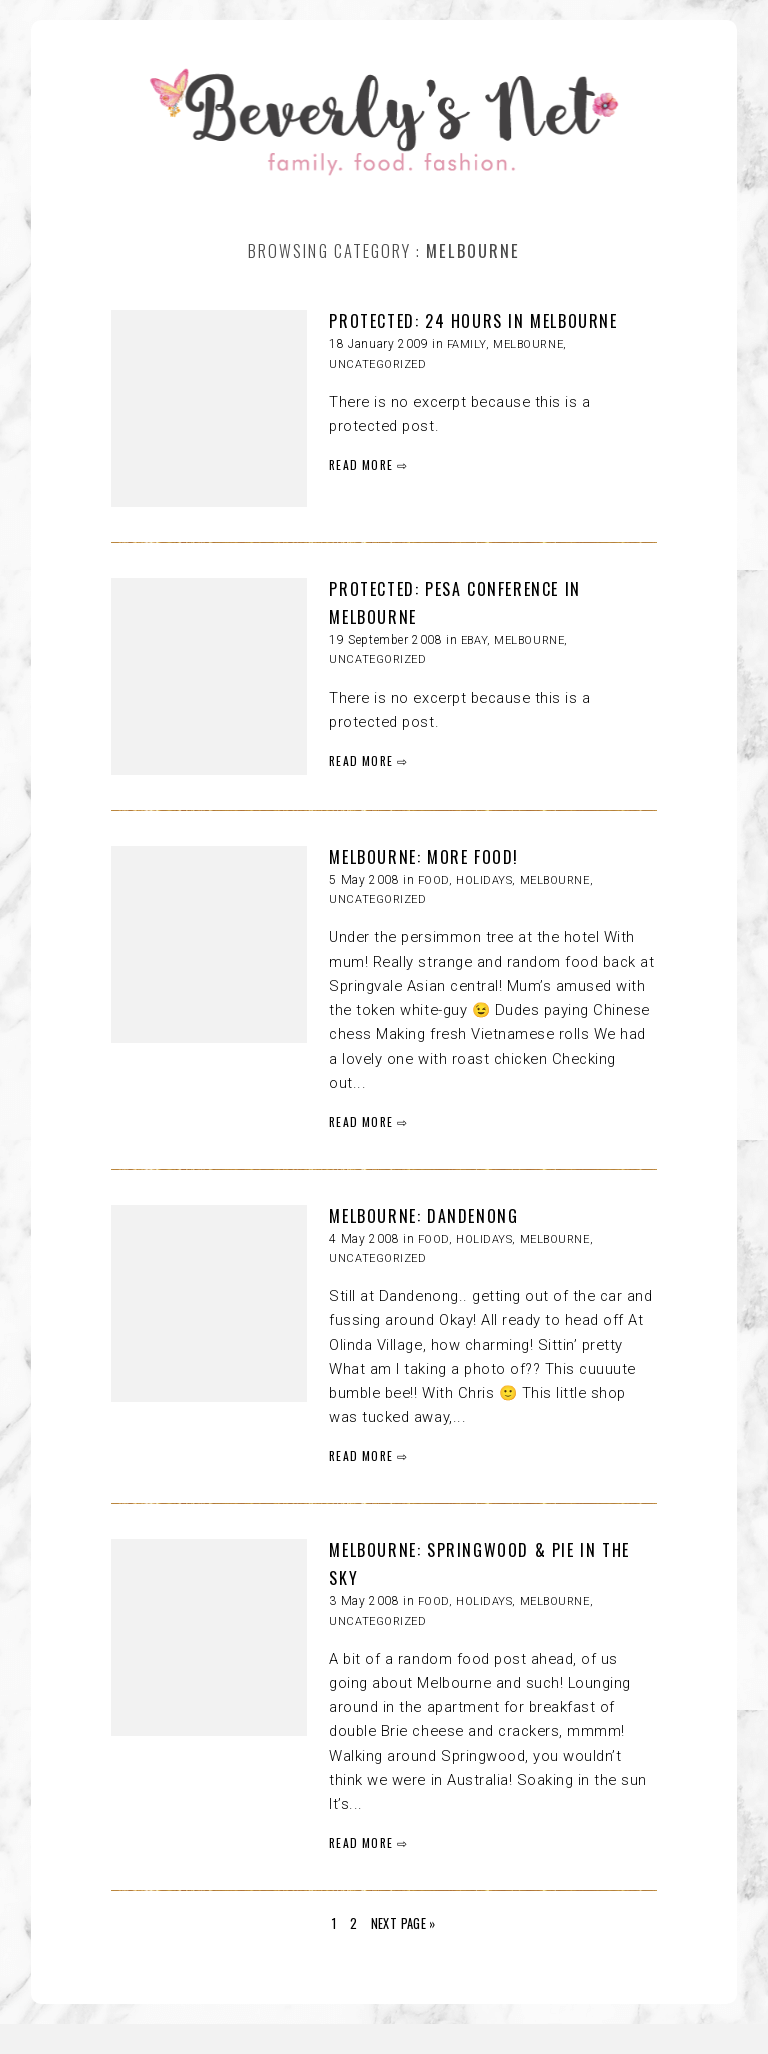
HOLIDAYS (484, 880)
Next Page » (403, 1923)
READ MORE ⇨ (368, 464)
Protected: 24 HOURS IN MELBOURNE (473, 321)
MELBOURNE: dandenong (423, 1216)
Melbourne (528, 344)
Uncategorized (377, 364)
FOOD (433, 880)
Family (466, 344)
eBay (474, 640)
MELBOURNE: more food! (424, 857)
